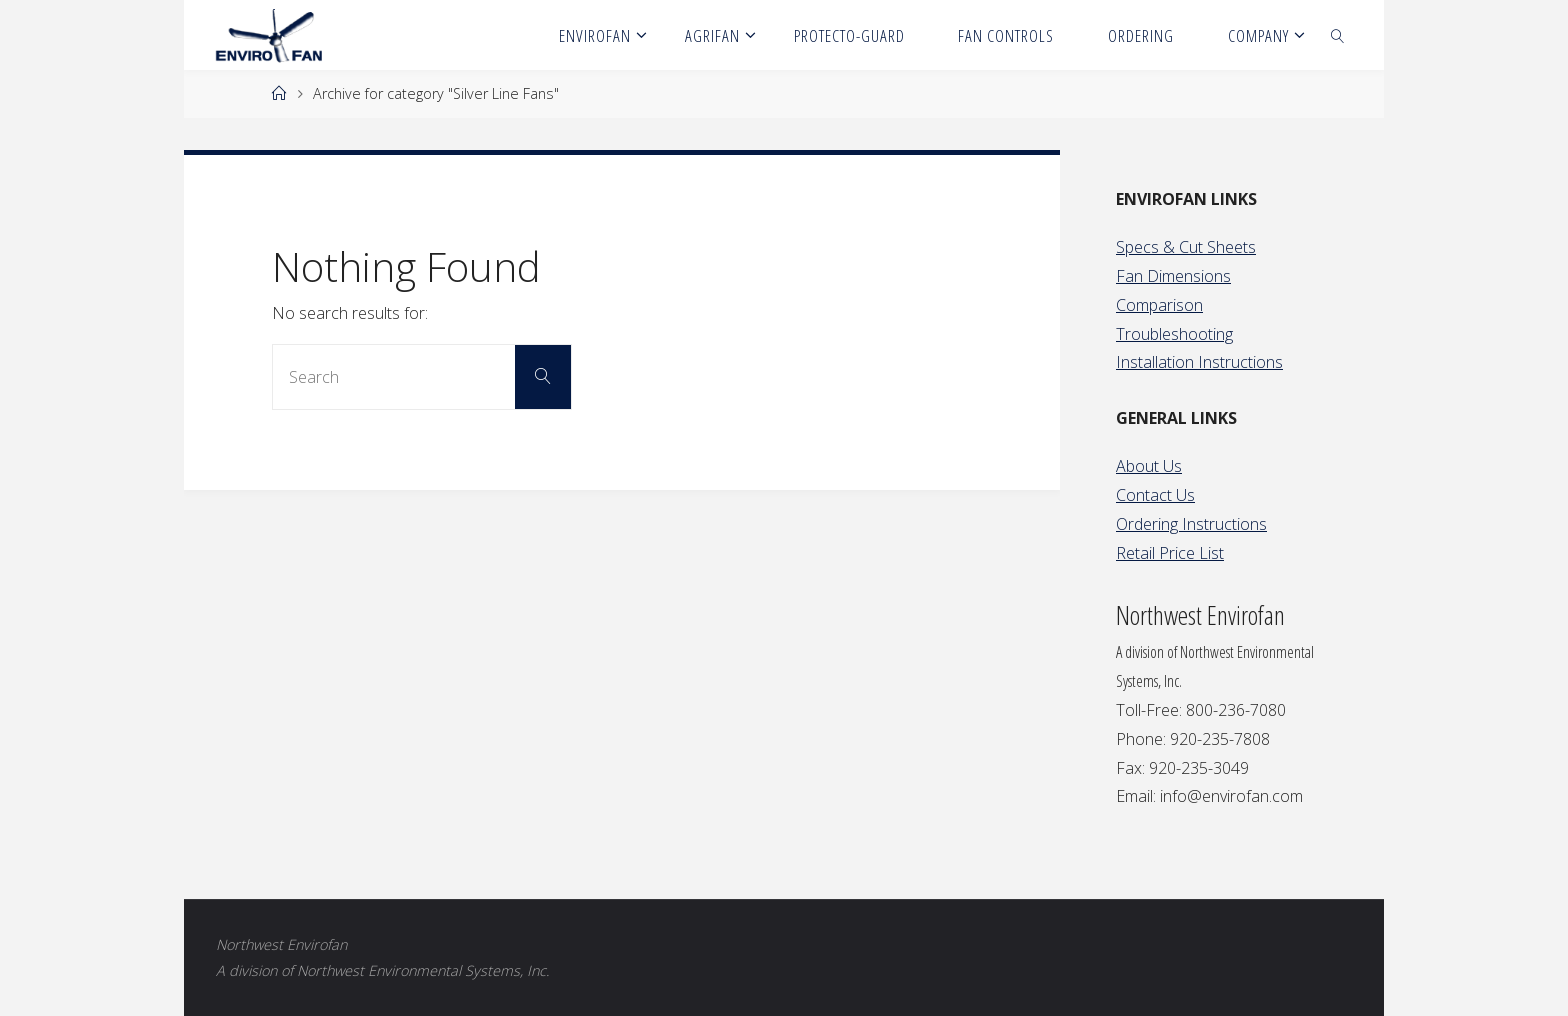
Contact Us (1155, 495)
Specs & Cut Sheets (1186, 247)
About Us (1149, 466)
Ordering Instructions (1191, 524)
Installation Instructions (1199, 362)
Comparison (1159, 305)
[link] (1338, 35)
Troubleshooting (1174, 334)
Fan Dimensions (1173, 276)
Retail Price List (1170, 553)
